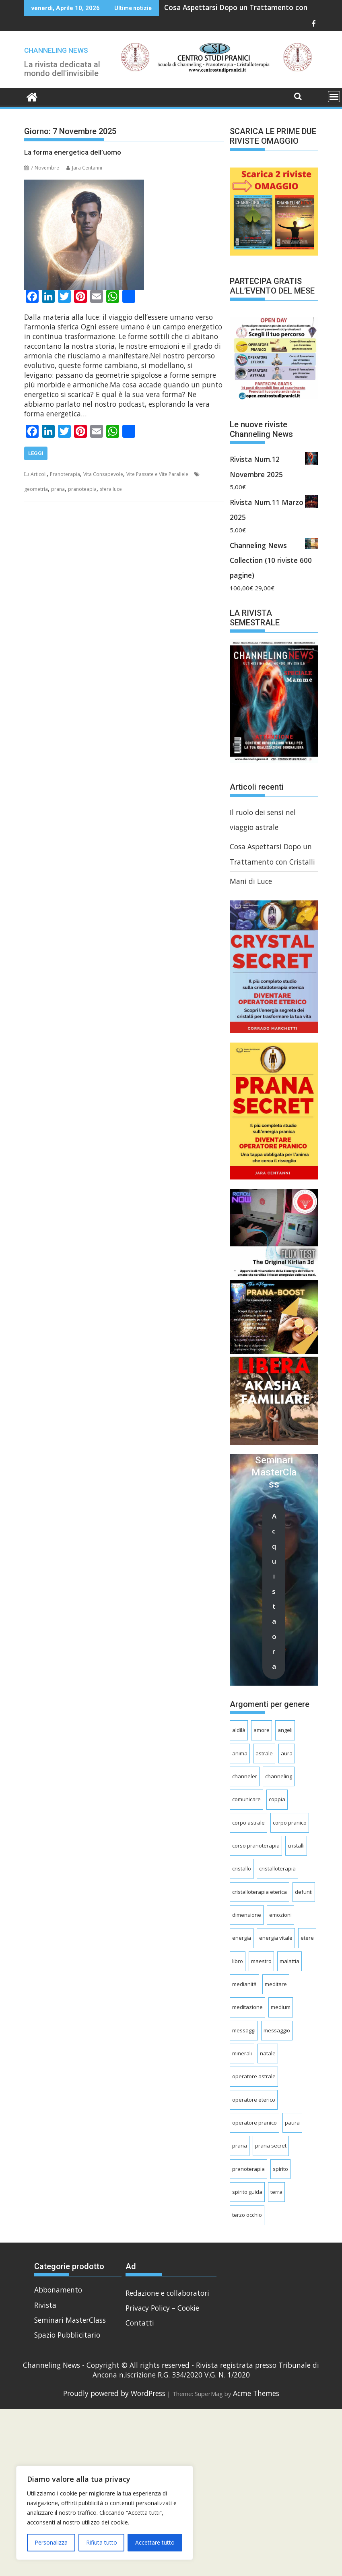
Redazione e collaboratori (167, 2293)
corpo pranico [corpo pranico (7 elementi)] (290, 1822)
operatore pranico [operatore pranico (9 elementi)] (254, 2122)
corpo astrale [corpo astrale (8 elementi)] (248, 1822)
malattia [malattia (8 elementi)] (289, 1961)
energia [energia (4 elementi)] (241, 1937)
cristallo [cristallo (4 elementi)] (241, 1868)
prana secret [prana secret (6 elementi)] (270, 2145)
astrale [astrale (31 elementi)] (264, 1753)
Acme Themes (256, 2393)
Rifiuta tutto (101, 2542)
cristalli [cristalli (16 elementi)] (296, 1845)
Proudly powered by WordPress (114, 2393)
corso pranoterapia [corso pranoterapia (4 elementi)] (256, 1845)
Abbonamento (58, 2290)
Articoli (39, 474)
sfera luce (111, 489)
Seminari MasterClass (70, 2320)
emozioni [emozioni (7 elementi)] (280, 1914)
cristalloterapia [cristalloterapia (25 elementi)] (277, 1868)
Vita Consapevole (103, 474)
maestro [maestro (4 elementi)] (261, 1961)
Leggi (35, 453)
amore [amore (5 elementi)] (261, 1730)
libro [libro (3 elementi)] (237, 1961)
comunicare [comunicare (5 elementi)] (246, 1799)
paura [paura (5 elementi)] (292, 2122)
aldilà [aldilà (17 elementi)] (238, 1730)
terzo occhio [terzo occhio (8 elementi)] (247, 2214)
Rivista (45, 2305)
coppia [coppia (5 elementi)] (277, 1799)
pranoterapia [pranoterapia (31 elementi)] (248, 2169)
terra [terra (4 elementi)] (276, 2191)
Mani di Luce (251, 881)
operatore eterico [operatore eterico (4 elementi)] (253, 2099)
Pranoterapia (65, 474)
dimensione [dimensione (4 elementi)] (246, 1914)
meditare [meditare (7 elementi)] (276, 1984)
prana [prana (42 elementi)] (239, 2145)
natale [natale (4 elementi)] (268, 2053)
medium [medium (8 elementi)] (280, 2007)
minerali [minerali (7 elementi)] (242, 2053)
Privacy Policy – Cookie (162, 2308)
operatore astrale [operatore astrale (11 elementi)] (254, 2076)
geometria (36, 489)
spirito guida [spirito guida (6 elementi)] (247, 2191)
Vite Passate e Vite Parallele (157, 474)
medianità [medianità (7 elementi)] (244, 1984)
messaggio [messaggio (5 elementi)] (277, 2030)
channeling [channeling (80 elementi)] (278, 1776)
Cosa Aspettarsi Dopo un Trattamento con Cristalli (249, 7)
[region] (104, 2513)
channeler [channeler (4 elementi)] (244, 1776)
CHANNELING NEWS (56, 50)
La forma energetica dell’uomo (72, 152)
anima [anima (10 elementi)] (239, 1753)
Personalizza (51, 2542)
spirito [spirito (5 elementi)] (280, 2169)
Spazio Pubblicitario (67, 2335)
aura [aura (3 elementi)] (287, 1753)
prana (58, 489)
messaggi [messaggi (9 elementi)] (243, 2030)
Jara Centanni (84, 167)
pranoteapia (82, 489)
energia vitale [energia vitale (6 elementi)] (276, 1937)
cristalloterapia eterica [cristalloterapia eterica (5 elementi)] (259, 1891)
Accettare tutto (155, 2542)
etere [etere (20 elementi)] (307, 1937)
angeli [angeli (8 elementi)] (285, 1730)
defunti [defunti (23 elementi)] (304, 1891)
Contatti (140, 2323)
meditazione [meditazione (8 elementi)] (247, 2007)
